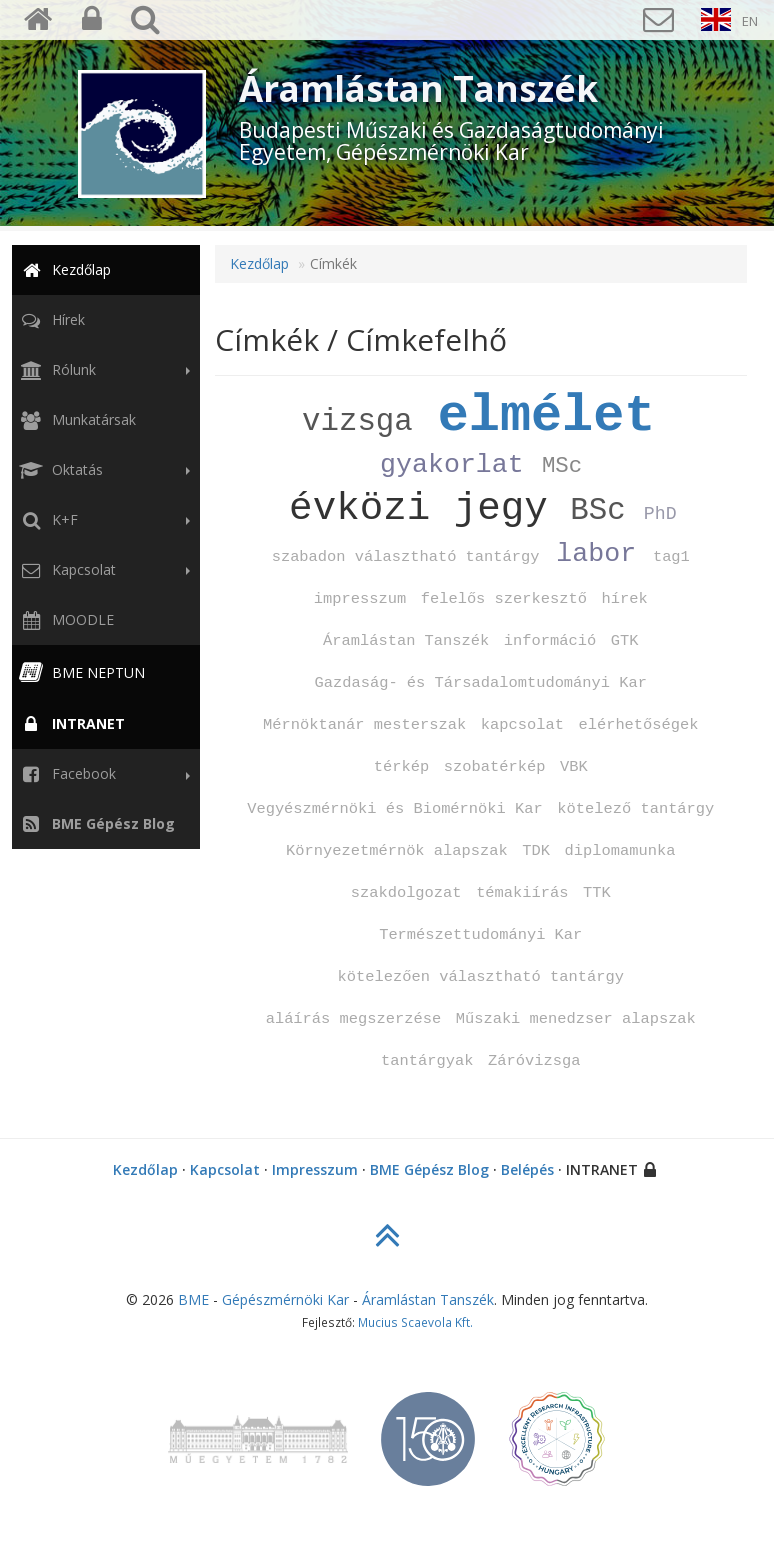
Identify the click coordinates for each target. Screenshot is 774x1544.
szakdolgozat (406, 893)
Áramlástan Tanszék (406, 641)
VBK (574, 767)
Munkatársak (76, 419)
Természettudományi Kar (480, 935)
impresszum (360, 599)
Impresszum (315, 1169)
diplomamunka (620, 851)
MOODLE (65, 619)
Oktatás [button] (102, 470)
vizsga (357, 421)
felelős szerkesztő (504, 599)
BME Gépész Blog (429, 1169)
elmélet (547, 416)
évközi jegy (418, 508)
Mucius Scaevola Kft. (415, 1322)
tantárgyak (427, 1061)
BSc (597, 510)
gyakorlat (452, 465)
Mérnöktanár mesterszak (364, 725)
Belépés (527, 1169)
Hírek (50, 319)
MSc (562, 466)
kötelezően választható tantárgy (481, 977)
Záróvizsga (534, 1061)
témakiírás (522, 893)
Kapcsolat (225, 1169)
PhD (660, 514)
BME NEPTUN (80, 672)
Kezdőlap (63, 269)
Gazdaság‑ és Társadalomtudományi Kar (481, 683)
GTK (625, 641)
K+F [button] (102, 520)
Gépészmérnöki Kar (285, 1299)
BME (193, 1299)
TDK (536, 851)
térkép (401, 767)
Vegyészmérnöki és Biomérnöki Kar (395, 809)
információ (550, 641)
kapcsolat (522, 725)
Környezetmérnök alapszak (397, 851)
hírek (625, 599)
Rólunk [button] (102, 370)
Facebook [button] (102, 774)
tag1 (671, 557)
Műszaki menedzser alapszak (576, 1019)
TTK (597, 893)
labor (596, 554)
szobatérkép (495, 767)
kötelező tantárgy (635, 809)
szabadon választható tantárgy (406, 557)
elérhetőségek (638, 725)
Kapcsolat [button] (102, 570)
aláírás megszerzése (353, 1019)
